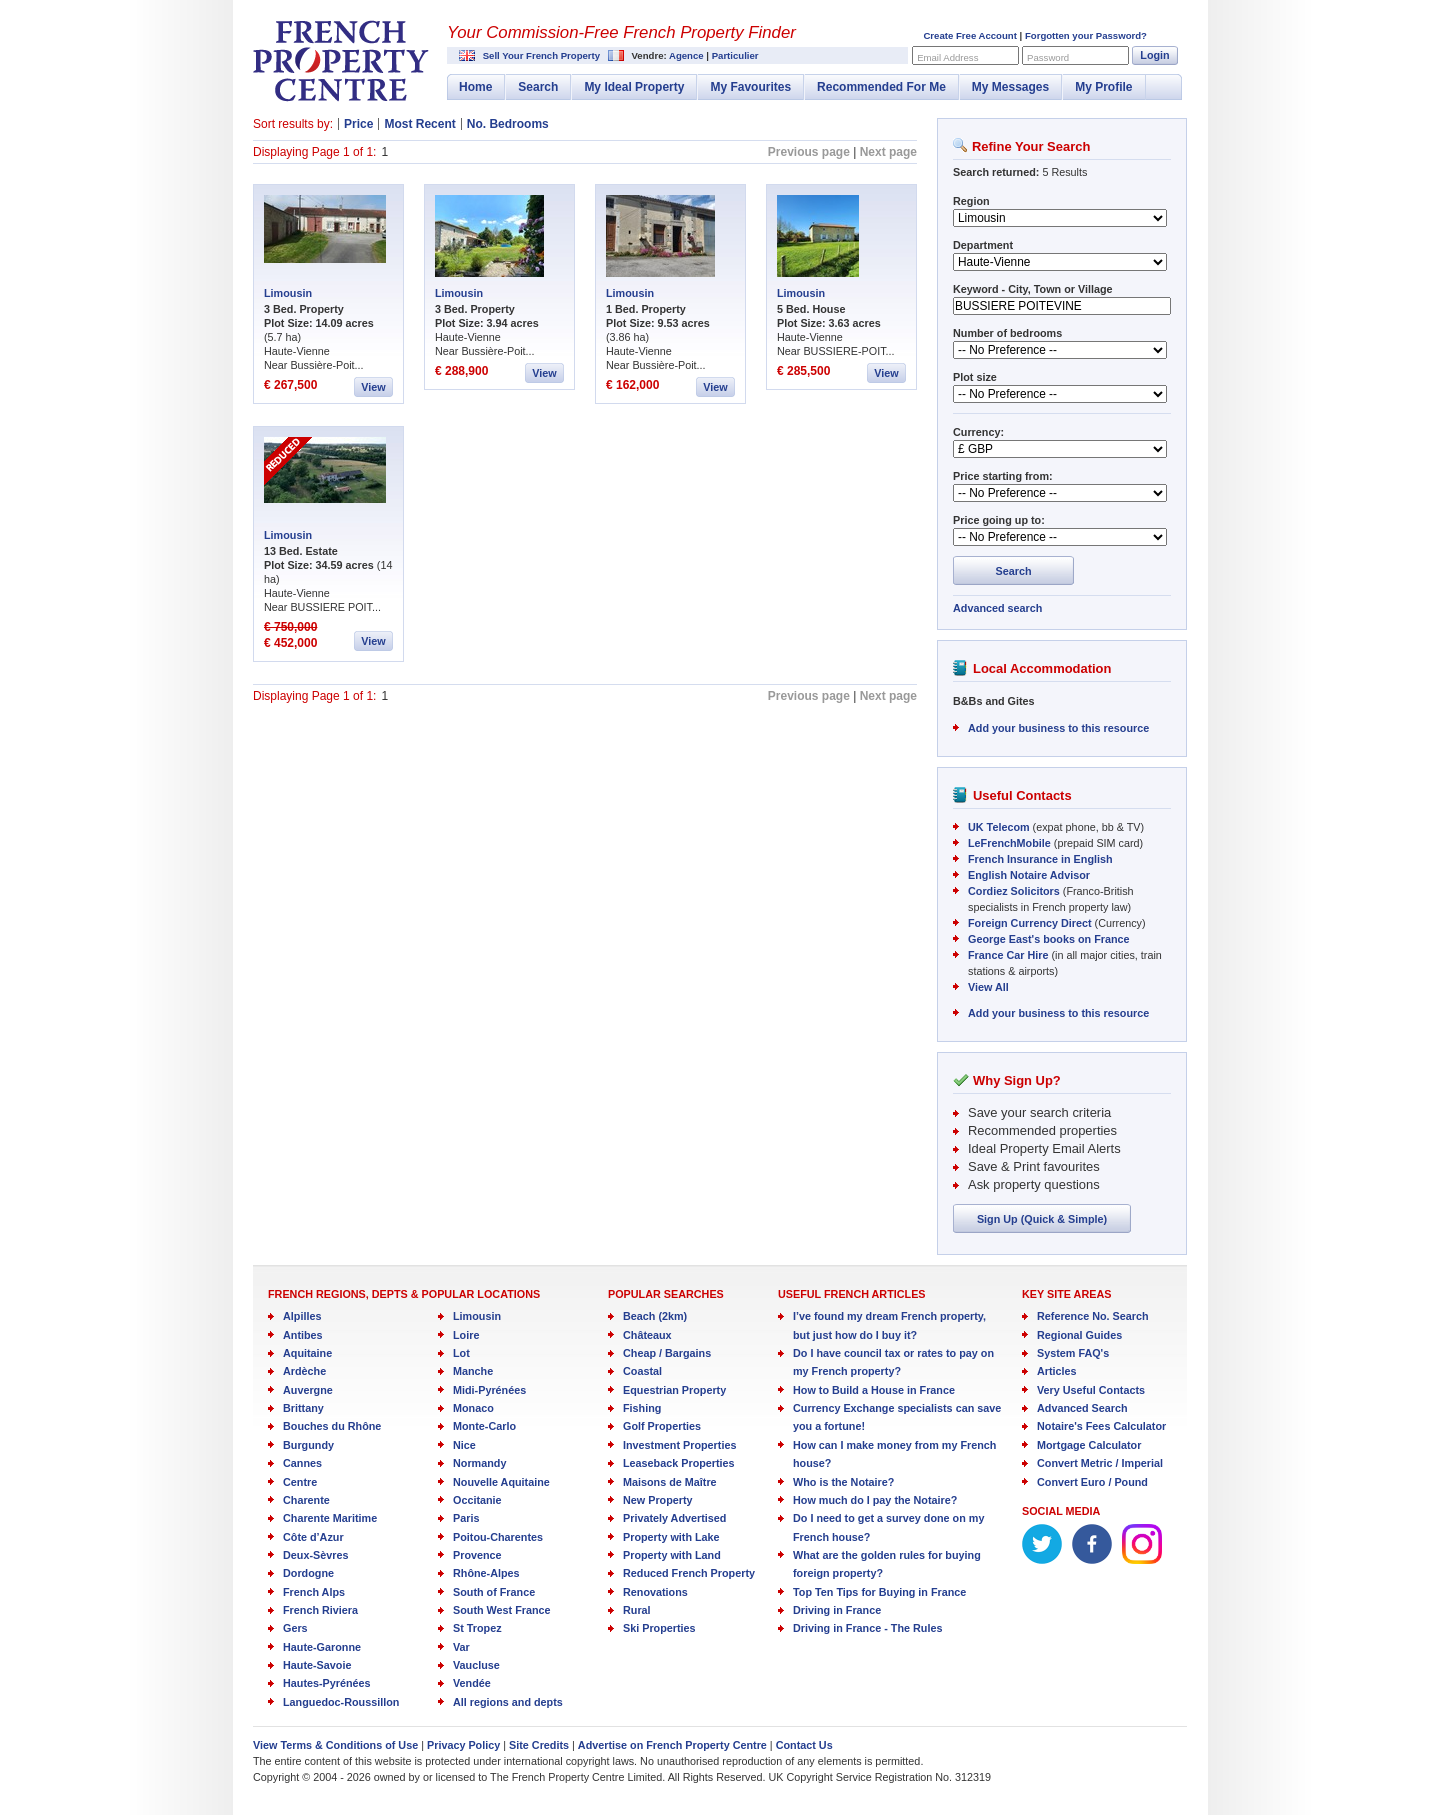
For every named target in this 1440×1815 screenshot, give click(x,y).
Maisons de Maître (670, 1482)
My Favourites (750, 87)
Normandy (479, 1463)
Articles (1057, 1371)
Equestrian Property (674, 1390)
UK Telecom (999, 827)
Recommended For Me (881, 87)
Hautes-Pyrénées (327, 1683)
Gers (295, 1628)
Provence (477, 1555)
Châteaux (647, 1335)
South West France (502, 1610)
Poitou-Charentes (498, 1537)
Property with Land (672, 1555)
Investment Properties (679, 1445)
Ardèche (304, 1371)
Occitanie (477, 1500)
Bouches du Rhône (332, 1426)
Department (983, 245)
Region (971, 201)
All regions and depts (508, 1702)
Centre (300, 1482)
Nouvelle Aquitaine (501, 1482)
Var (461, 1647)
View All (988, 987)
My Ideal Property (634, 87)
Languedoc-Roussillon (341, 1702)
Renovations (655, 1592)
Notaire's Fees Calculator (1101, 1426)
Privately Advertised (674, 1518)
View (373, 387)
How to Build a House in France (874, 1390)
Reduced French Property (689, 1573)
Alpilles (302, 1316)
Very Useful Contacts (1091, 1390)
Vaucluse (476, 1665)
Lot (461, 1353)
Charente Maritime (330, 1518)
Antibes (303, 1335)
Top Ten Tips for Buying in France (879, 1592)
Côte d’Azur (313, 1537)
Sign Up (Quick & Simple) (1042, 1219)
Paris (466, 1518)
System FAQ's (1073, 1353)
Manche (473, 1371)
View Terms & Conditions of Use (335, 1745)
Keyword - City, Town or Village (1033, 289)
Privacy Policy (463, 1745)
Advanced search (997, 608)
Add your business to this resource (1058, 728)
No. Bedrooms (508, 124)
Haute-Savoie (317, 1665)
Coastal (642, 1371)
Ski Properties (659, 1628)
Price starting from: (1003, 476)
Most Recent (419, 124)
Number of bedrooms (1007, 333)
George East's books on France (1049, 939)
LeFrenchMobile (1009, 843)
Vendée (472, 1683)
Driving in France (837, 1610)
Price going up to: (999, 520)
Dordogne (308, 1573)
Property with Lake (671, 1537)
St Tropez (477, 1628)
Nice (464, 1445)
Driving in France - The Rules (867, 1628)
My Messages (1010, 87)
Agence (686, 55)
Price (358, 124)
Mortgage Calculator (1089, 1445)
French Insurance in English (1040, 859)
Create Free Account (969, 35)
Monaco (473, 1408)
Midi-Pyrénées (489, 1390)
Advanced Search (1082, 1408)
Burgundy (308, 1445)
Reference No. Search (1093, 1316)
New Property (658, 1500)
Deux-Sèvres (315, 1555)
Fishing (642, 1408)
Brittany (303, 1408)
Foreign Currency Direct (1030, 923)
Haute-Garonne (322, 1647)
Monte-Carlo (484, 1426)
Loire (466, 1335)
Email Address (947, 57)
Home (475, 87)
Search (538, 87)
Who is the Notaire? (843, 1482)
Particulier (735, 55)
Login (1154, 55)
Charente (306, 1500)
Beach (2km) (655, 1316)
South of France (494, 1592)
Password (1048, 57)
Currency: (978, 432)
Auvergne (308, 1390)
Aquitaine (307, 1353)
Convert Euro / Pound (1092, 1482)
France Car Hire (1008, 955)
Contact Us (804, 1745)
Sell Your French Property (541, 55)
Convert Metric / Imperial (1100, 1463)
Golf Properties (662, 1426)
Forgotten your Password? (1086, 35)
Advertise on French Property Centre (672, 1745)
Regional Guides (1079, 1335)
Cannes (302, 1463)
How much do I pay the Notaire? (875, 1500)
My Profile (1103, 87)
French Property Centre (341, 61)
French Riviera (320, 1610)
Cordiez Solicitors (1014, 891)
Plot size (975, 377)
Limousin (288, 293)
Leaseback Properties (679, 1463)
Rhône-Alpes (486, 1573)
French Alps (314, 1592)
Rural (637, 1610)
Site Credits (539, 1745)
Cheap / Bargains (667, 1353)
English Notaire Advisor (1029, 875)
